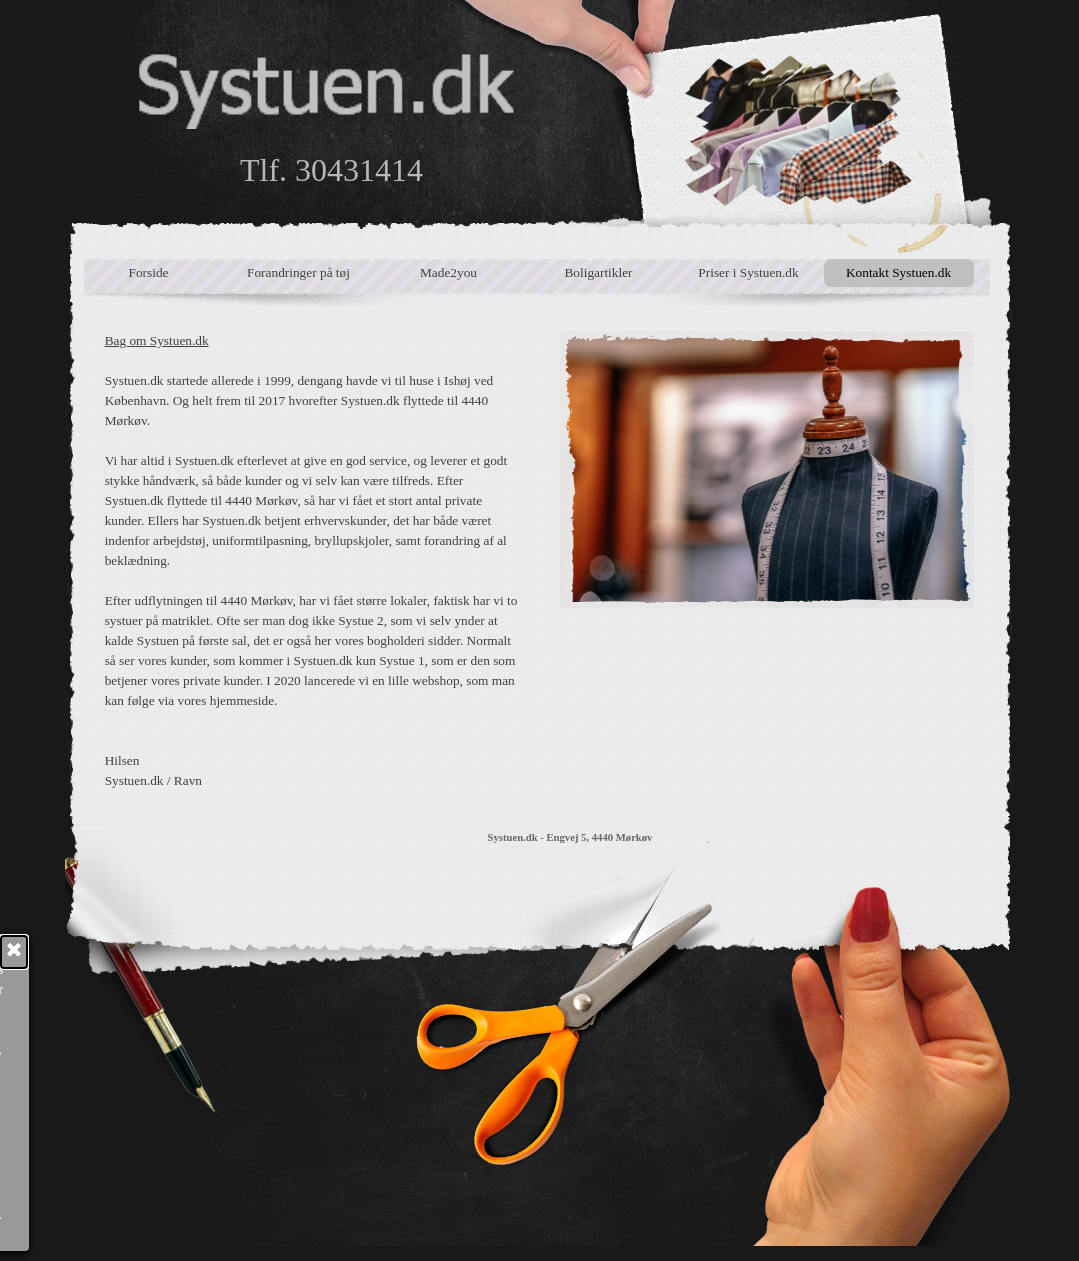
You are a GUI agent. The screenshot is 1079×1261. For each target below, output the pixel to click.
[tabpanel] (312, 561)
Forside (149, 272)
